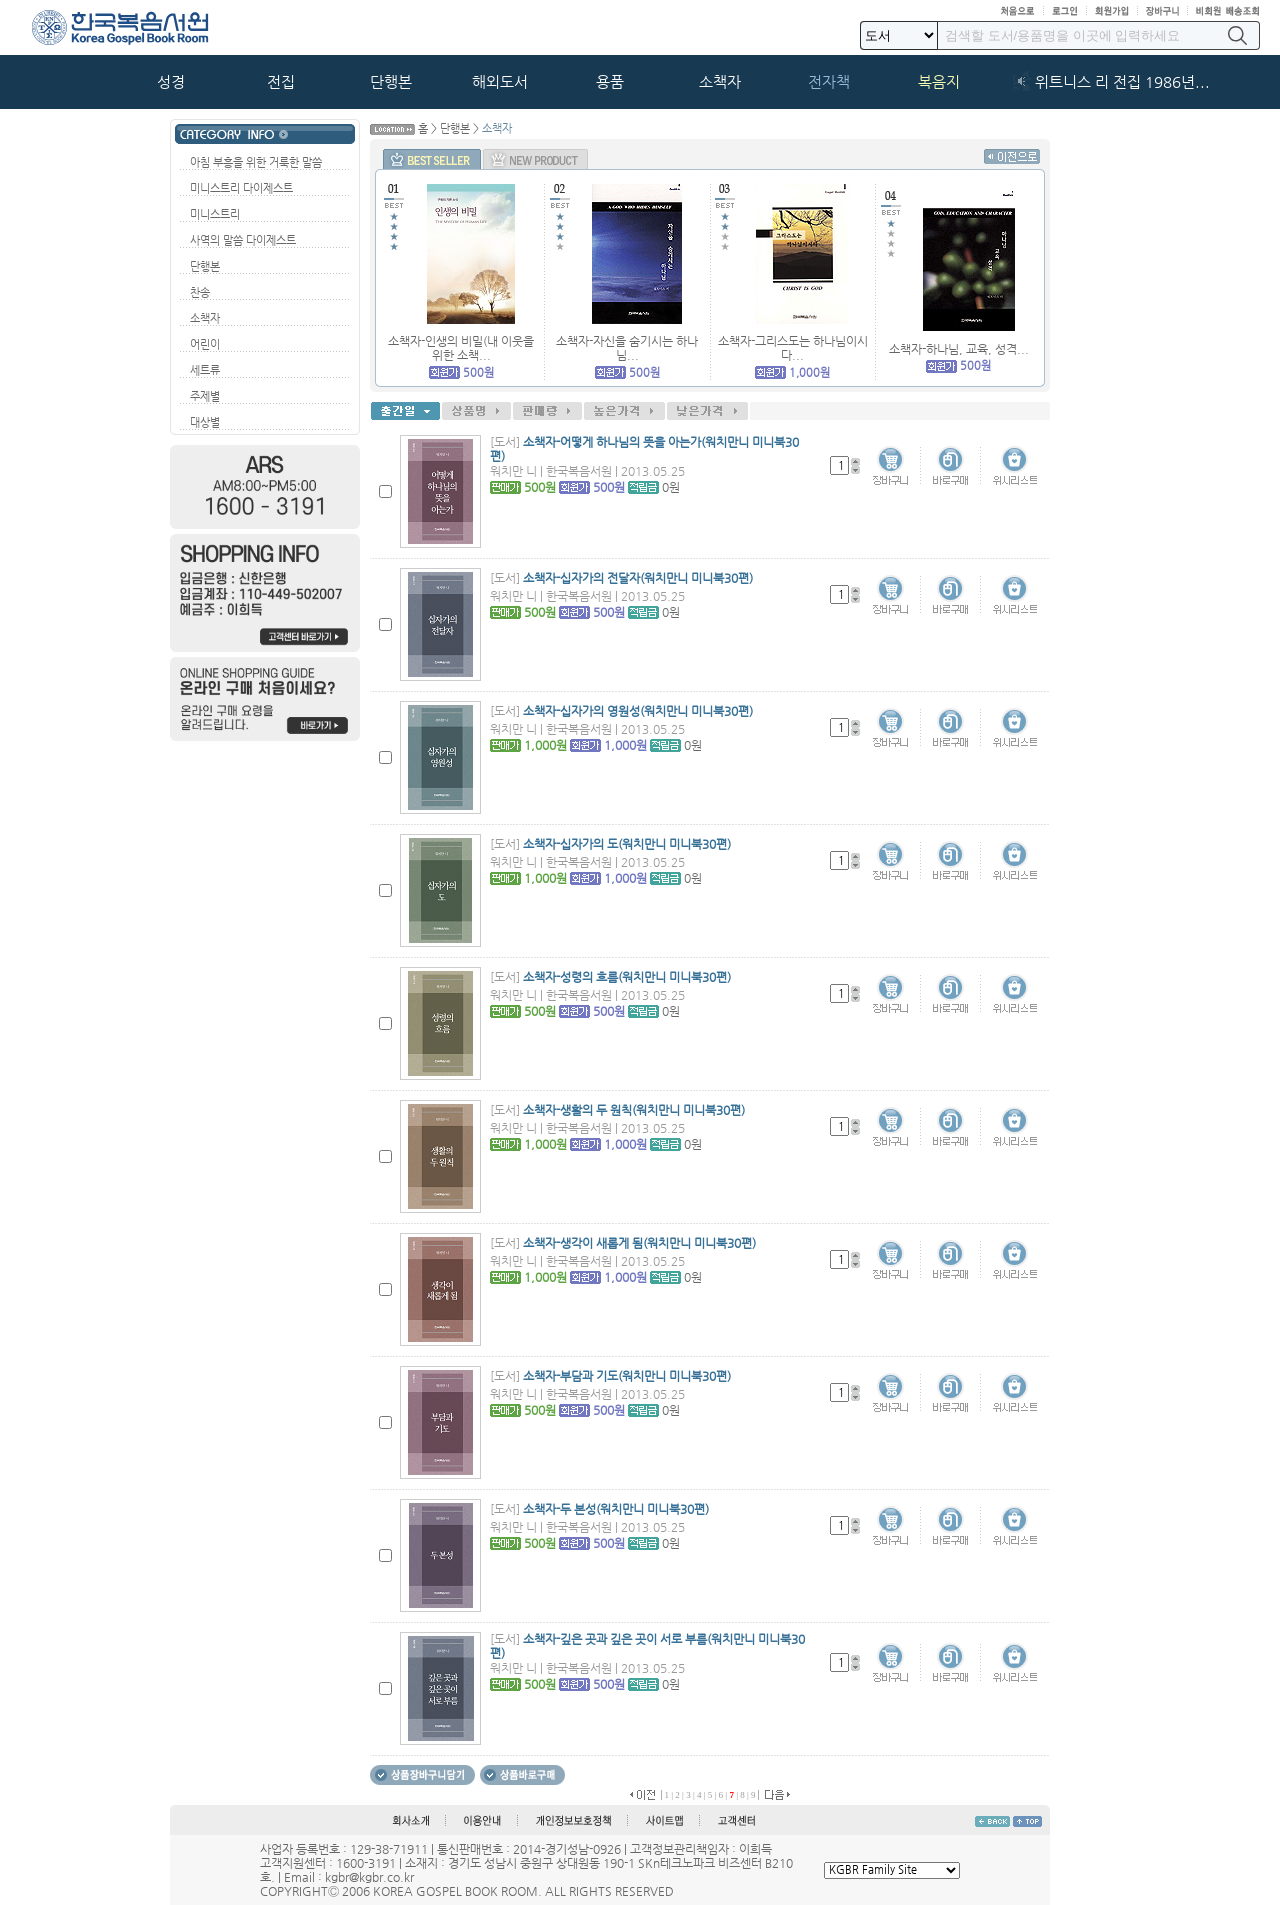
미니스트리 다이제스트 (241, 188)
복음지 (939, 82)
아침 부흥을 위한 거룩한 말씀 (256, 162)
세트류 (205, 370)
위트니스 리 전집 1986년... (1122, 82)
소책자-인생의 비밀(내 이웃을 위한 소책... (461, 348)
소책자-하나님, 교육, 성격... (959, 349)
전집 (281, 82)
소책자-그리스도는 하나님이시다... (793, 348)
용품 (610, 82)
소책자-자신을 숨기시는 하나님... (627, 348)
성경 (171, 82)
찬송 (200, 292)
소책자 (720, 82)
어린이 (205, 344)
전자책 (829, 82)
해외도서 (500, 82)
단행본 (391, 82)
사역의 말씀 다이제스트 (243, 240)
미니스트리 (215, 214)
